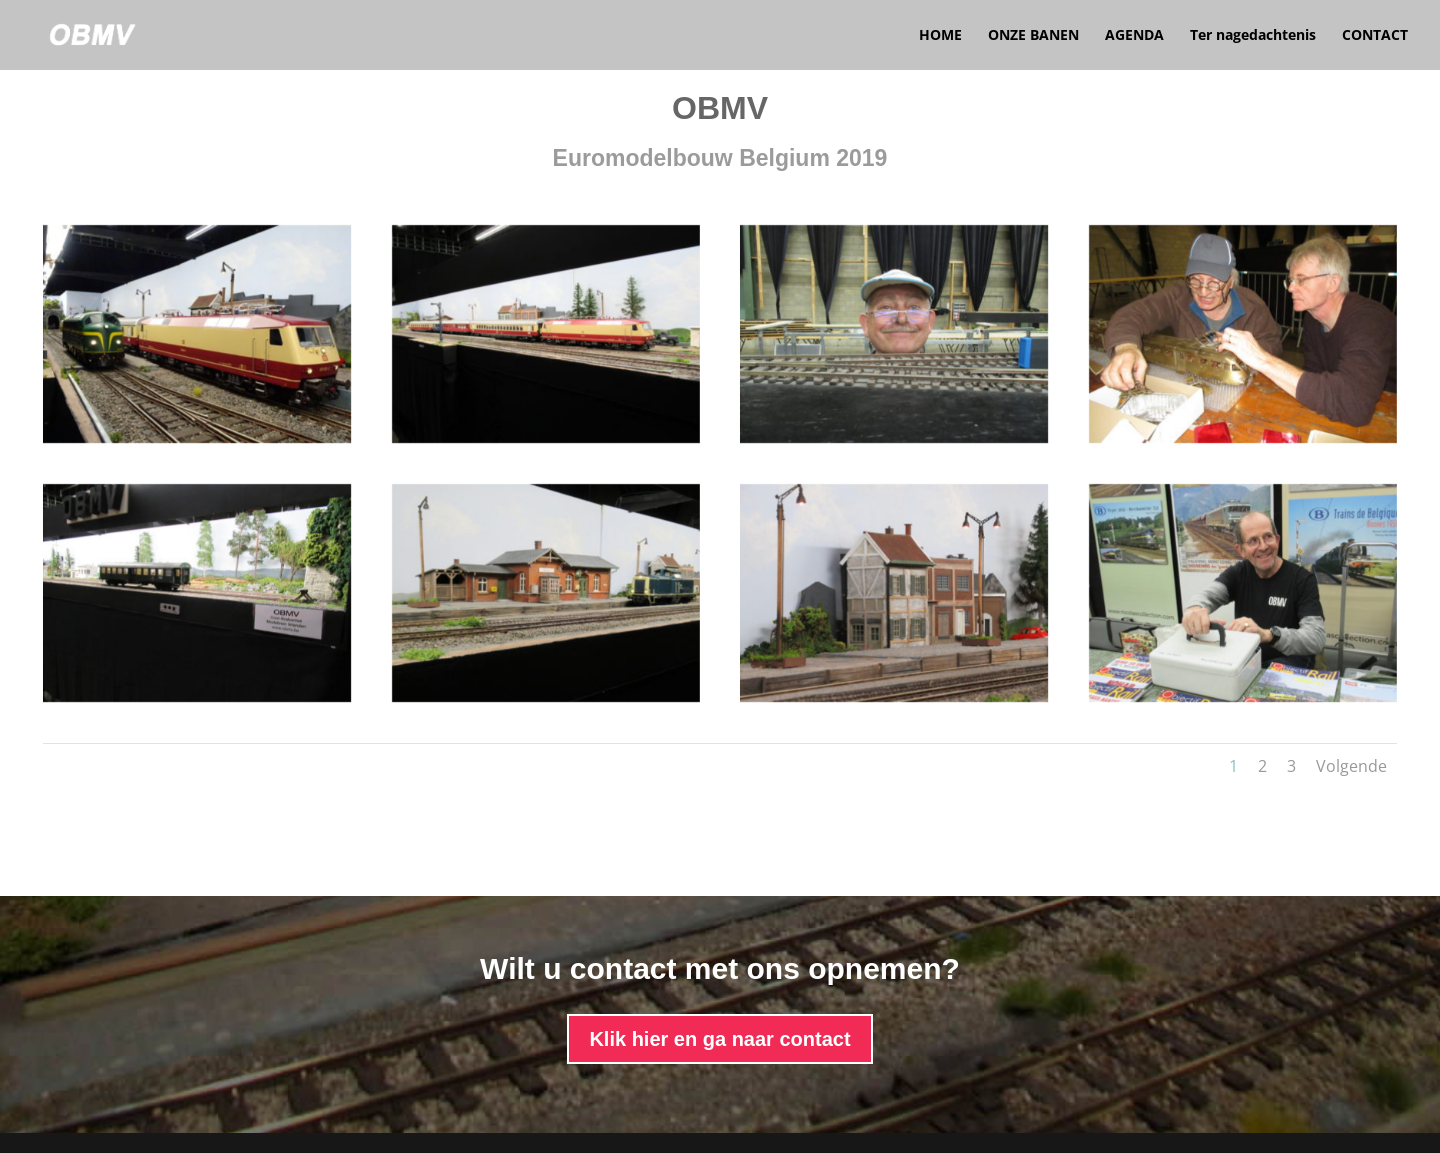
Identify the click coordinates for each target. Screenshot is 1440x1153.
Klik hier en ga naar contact (719, 1039)
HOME (940, 36)
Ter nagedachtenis (1253, 36)
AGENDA (1134, 36)
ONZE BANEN (1033, 36)
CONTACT (1375, 36)
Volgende (1351, 766)
